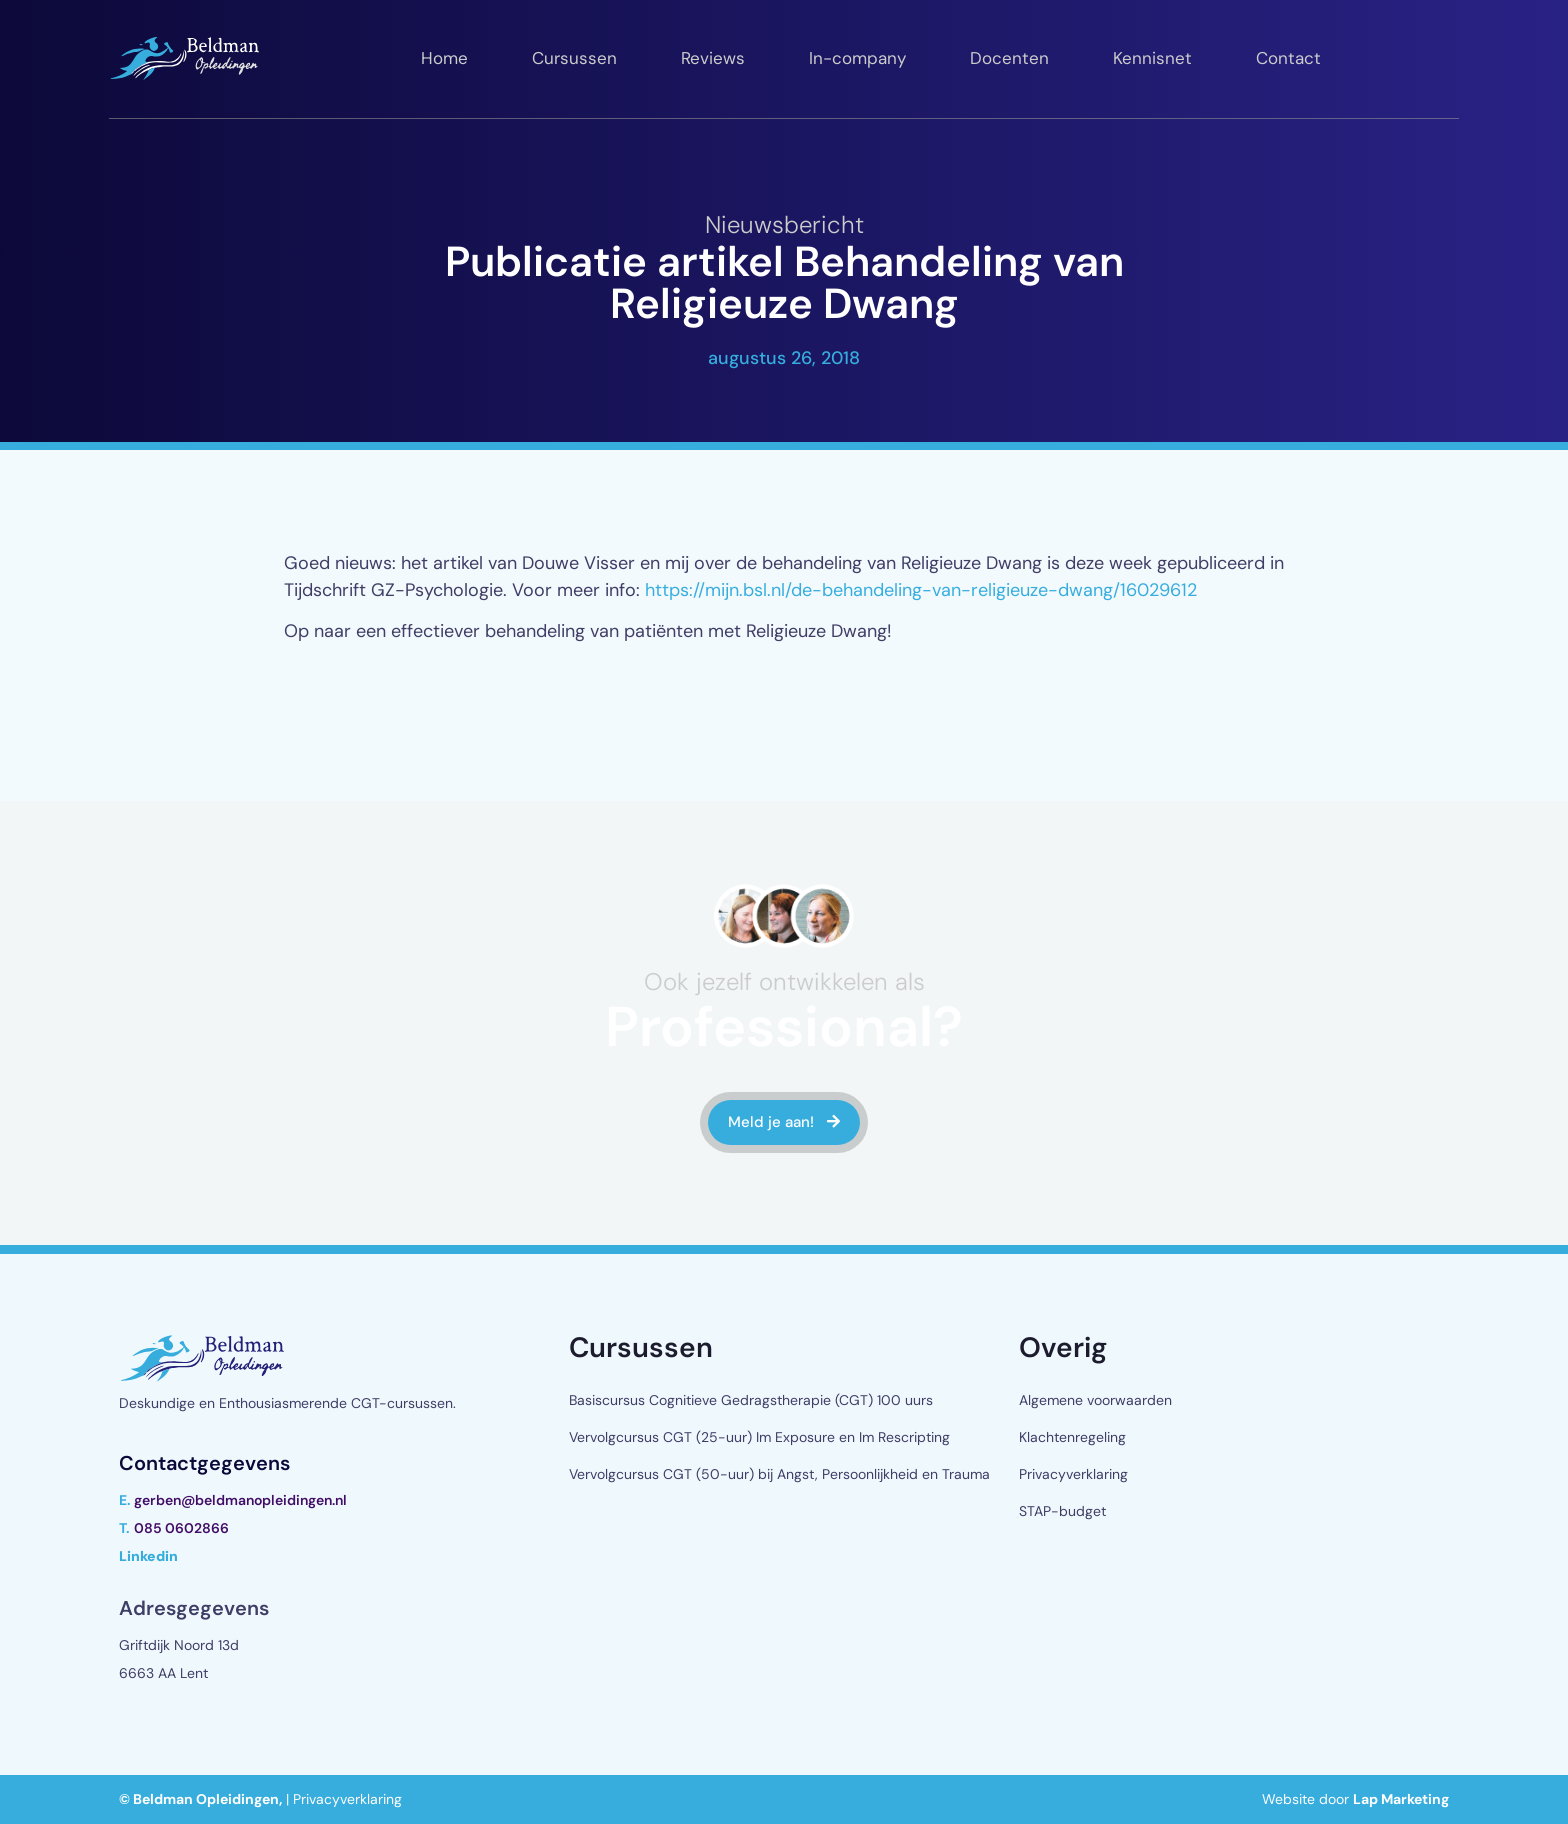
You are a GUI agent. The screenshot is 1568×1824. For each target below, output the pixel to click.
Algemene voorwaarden (1095, 1400)
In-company (857, 58)
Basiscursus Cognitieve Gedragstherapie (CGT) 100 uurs (751, 1400)
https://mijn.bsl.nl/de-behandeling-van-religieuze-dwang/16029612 (921, 590)
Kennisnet (1152, 58)
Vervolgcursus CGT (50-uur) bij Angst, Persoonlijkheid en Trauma (779, 1474)
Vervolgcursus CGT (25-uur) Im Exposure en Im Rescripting (759, 1437)
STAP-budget (1062, 1511)
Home (444, 58)
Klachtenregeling (1072, 1437)
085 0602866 (181, 1528)
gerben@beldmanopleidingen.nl (240, 1500)
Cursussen (574, 58)
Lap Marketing (1401, 1799)
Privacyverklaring (1073, 1474)
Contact (1288, 58)
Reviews (713, 58)
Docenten (1009, 58)
